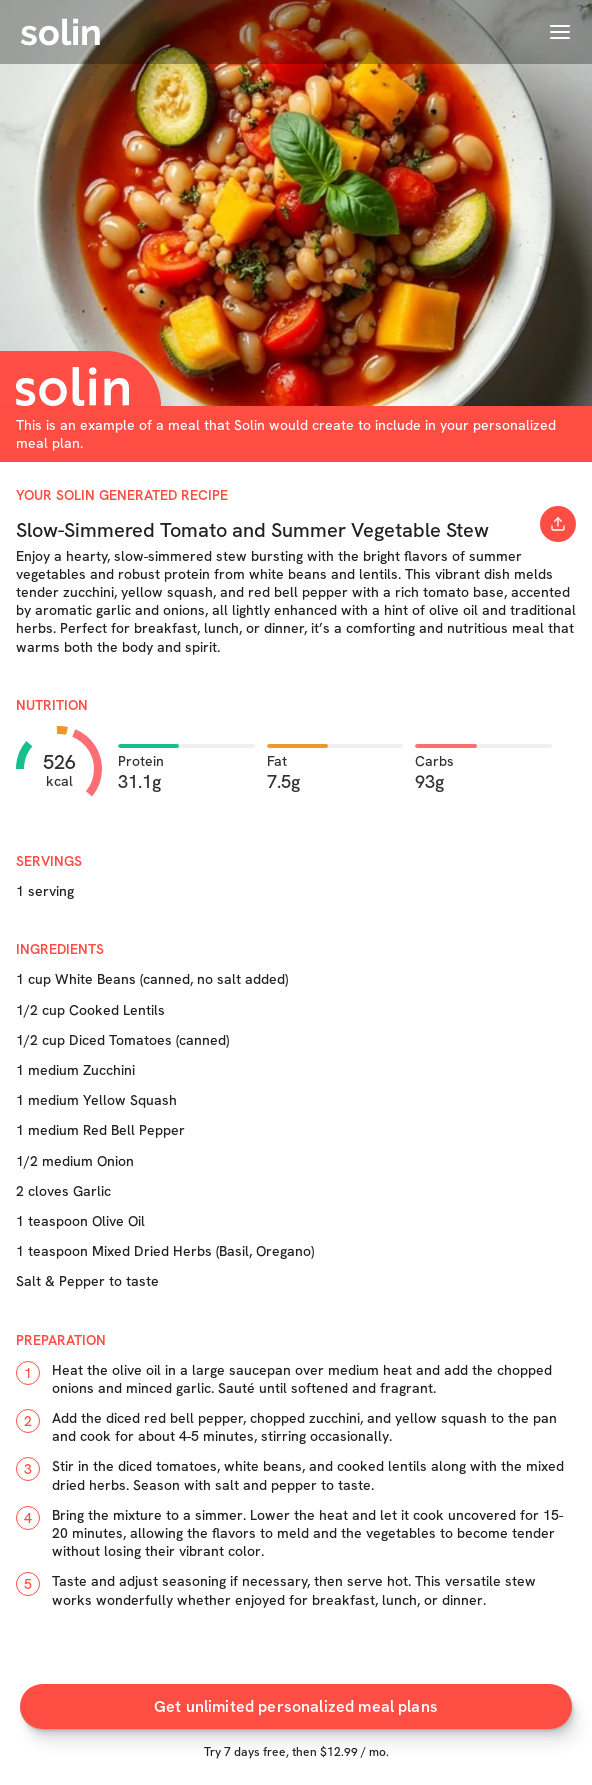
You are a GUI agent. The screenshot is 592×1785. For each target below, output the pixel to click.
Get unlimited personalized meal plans (296, 1708)
